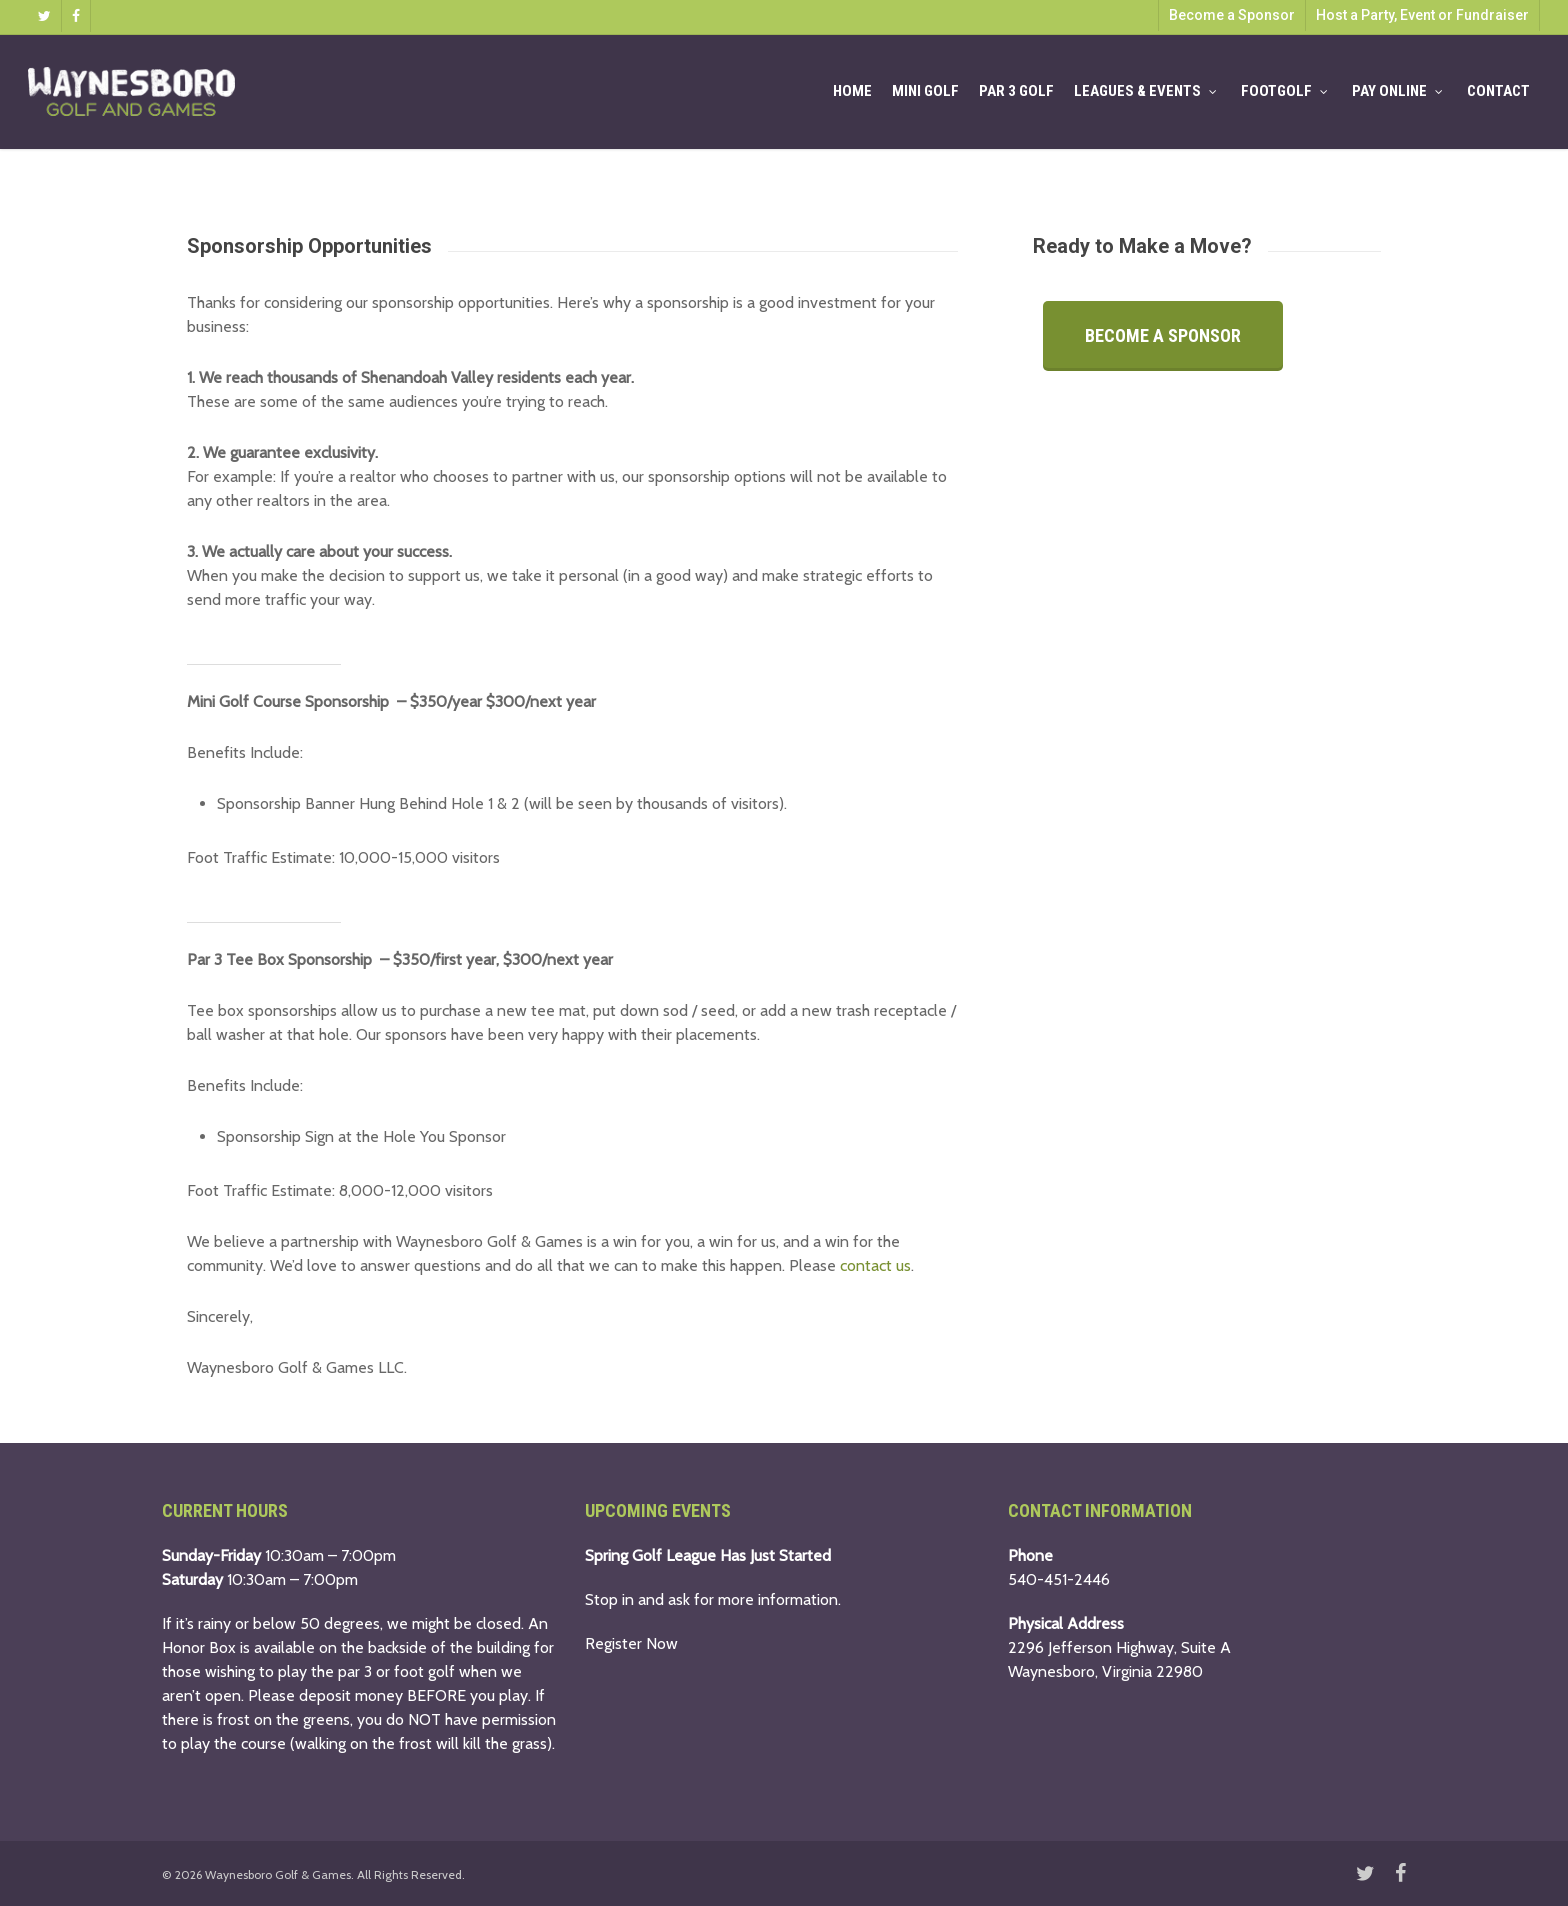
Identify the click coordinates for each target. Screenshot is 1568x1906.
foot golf (424, 1671)
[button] (1163, 336)
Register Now (631, 1643)
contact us (875, 1265)
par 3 (355, 1671)
